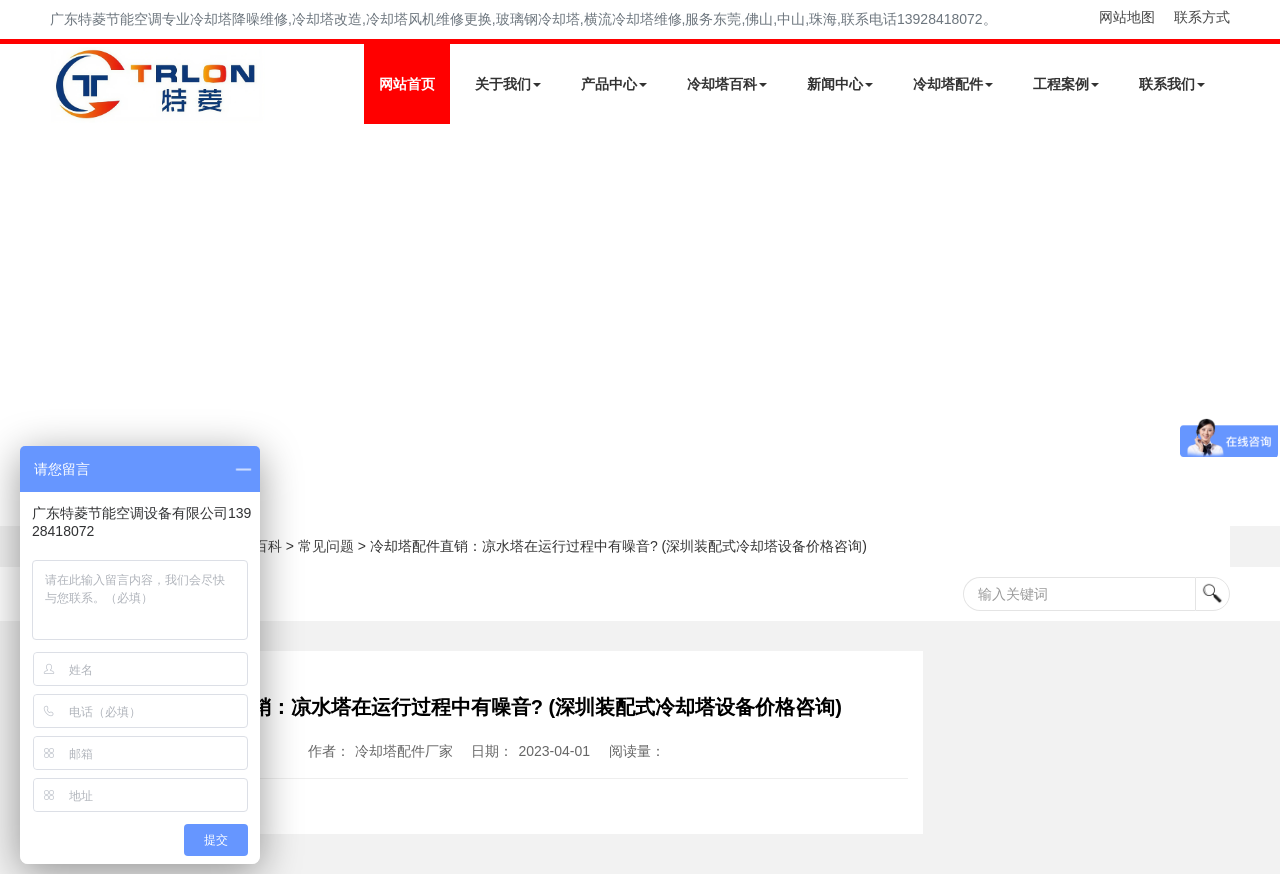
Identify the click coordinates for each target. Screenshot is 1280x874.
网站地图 (1127, 17)
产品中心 (614, 84)
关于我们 (508, 84)
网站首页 (407, 84)
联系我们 (1172, 84)
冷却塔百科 (727, 84)
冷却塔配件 (953, 84)
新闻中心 (840, 84)
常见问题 (326, 546)
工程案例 (1066, 84)
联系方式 (1202, 17)
